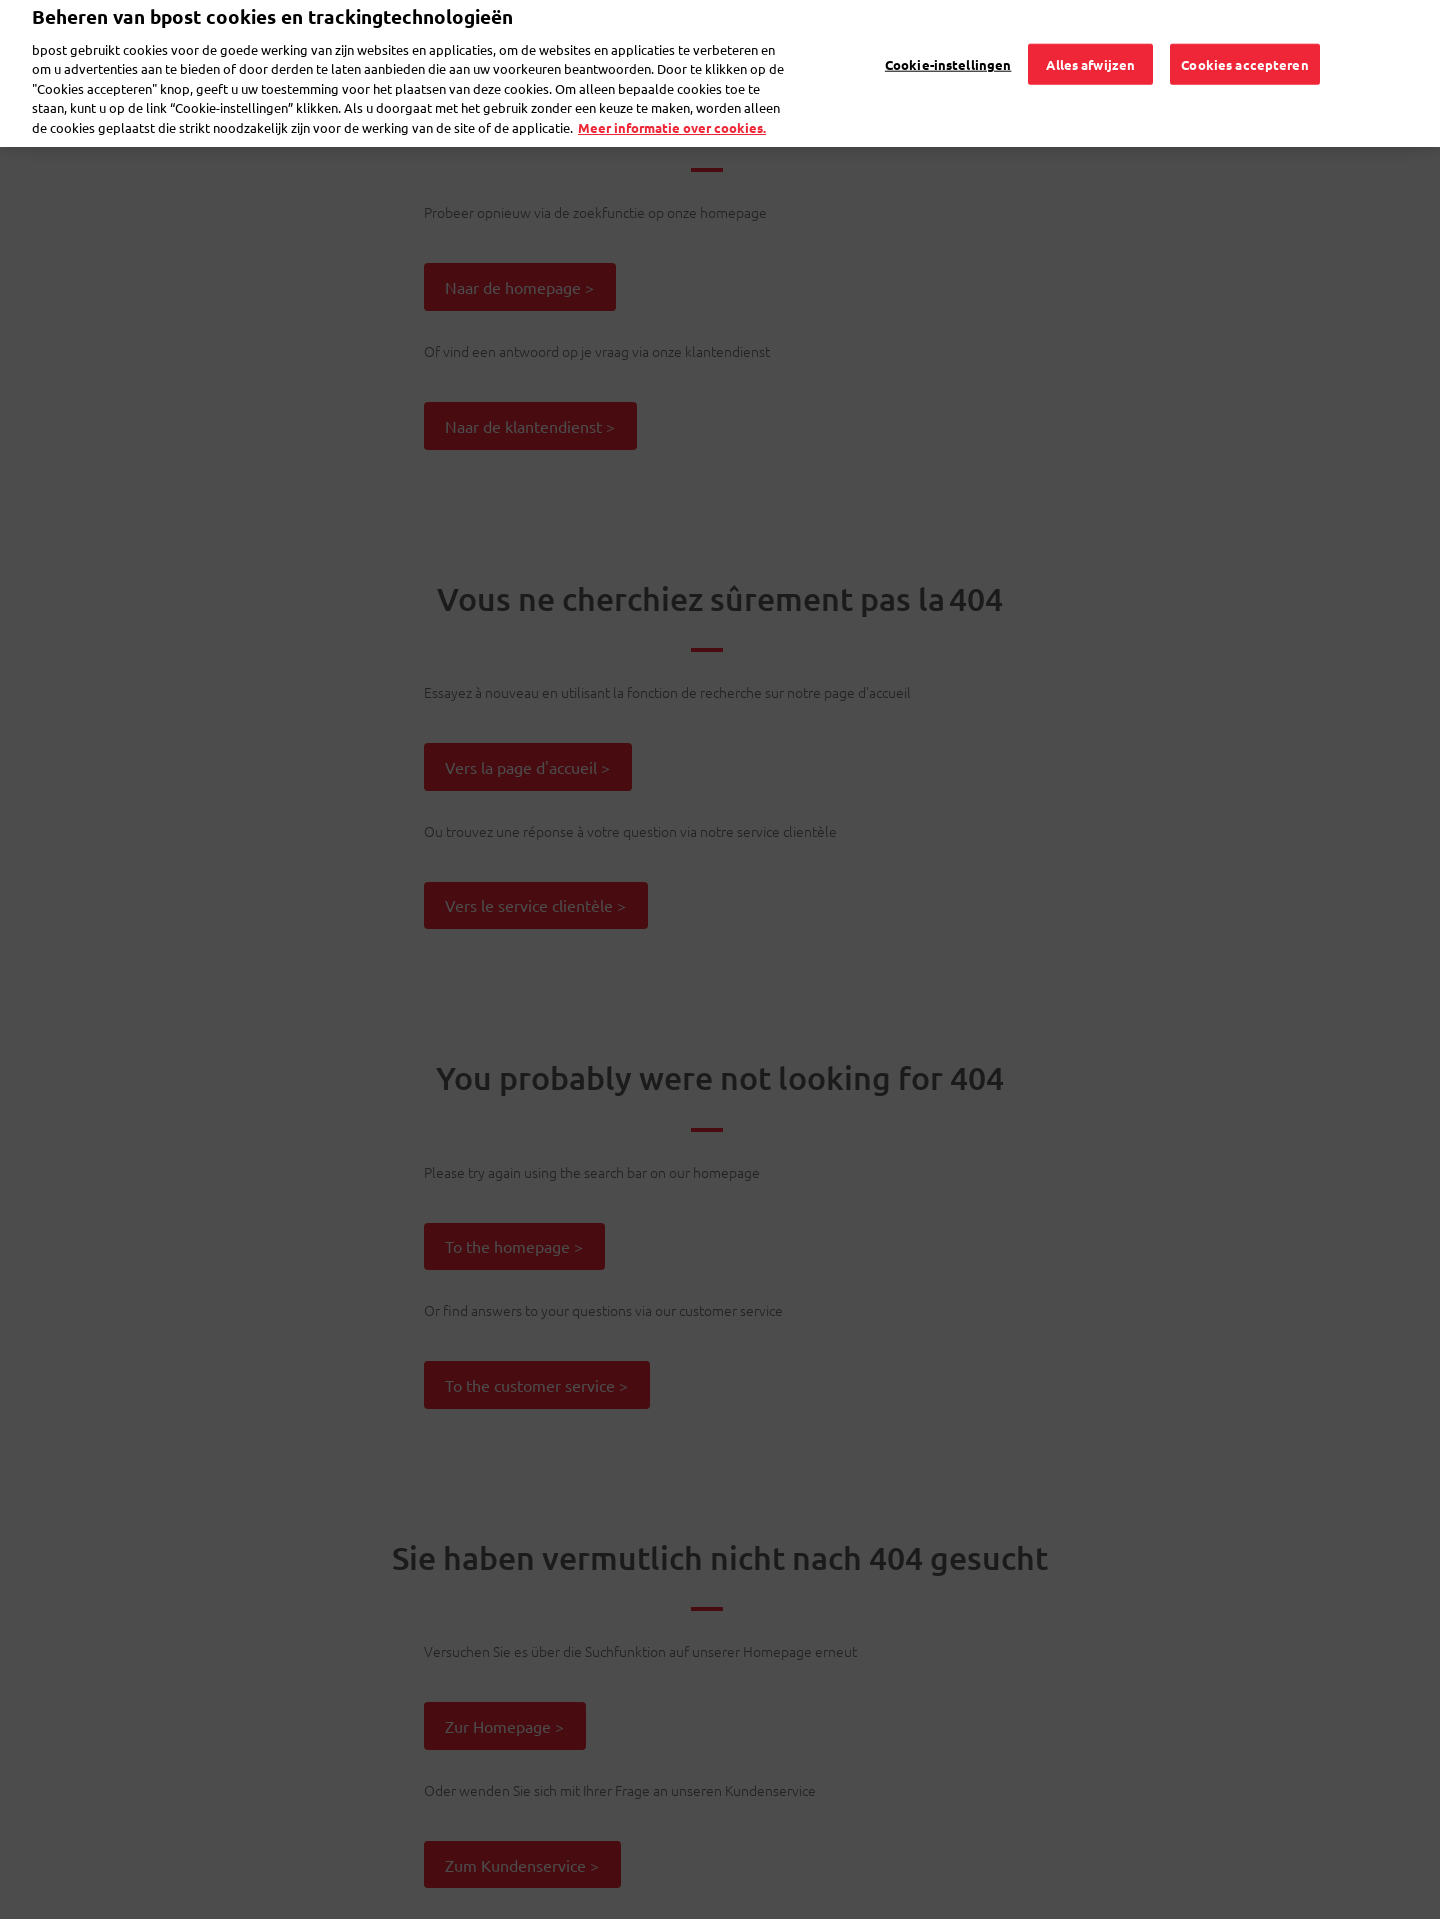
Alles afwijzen (1090, 34)
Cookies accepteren (1244, 34)
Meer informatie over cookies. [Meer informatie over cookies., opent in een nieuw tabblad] (672, 98)
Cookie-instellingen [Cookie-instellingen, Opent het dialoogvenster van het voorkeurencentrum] (948, 34)
